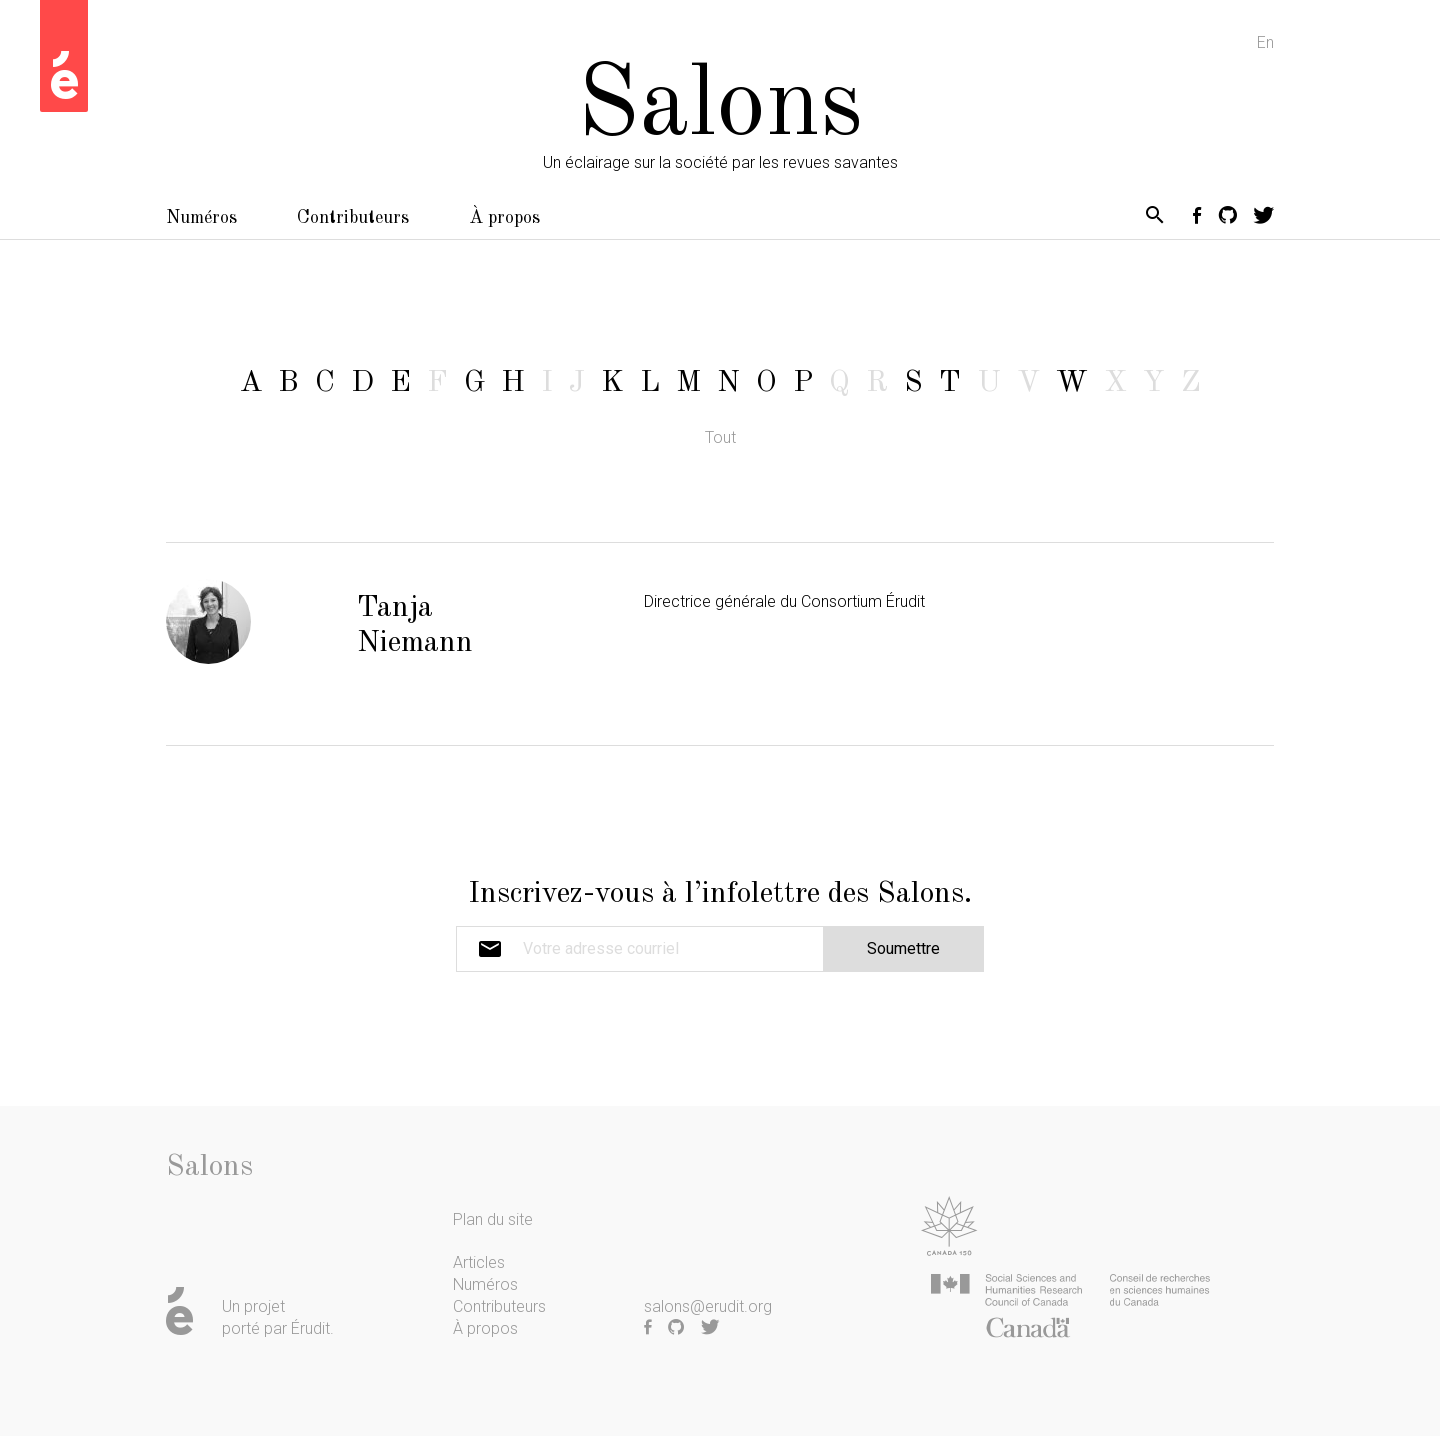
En (1265, 42)
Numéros (201, 218)
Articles (479, 1262)
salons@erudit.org (708, 1306)
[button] (1155, 218)
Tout (720, 437)
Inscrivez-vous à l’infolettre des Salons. (720, 894)
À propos (504, 218)
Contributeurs (353, 218)
